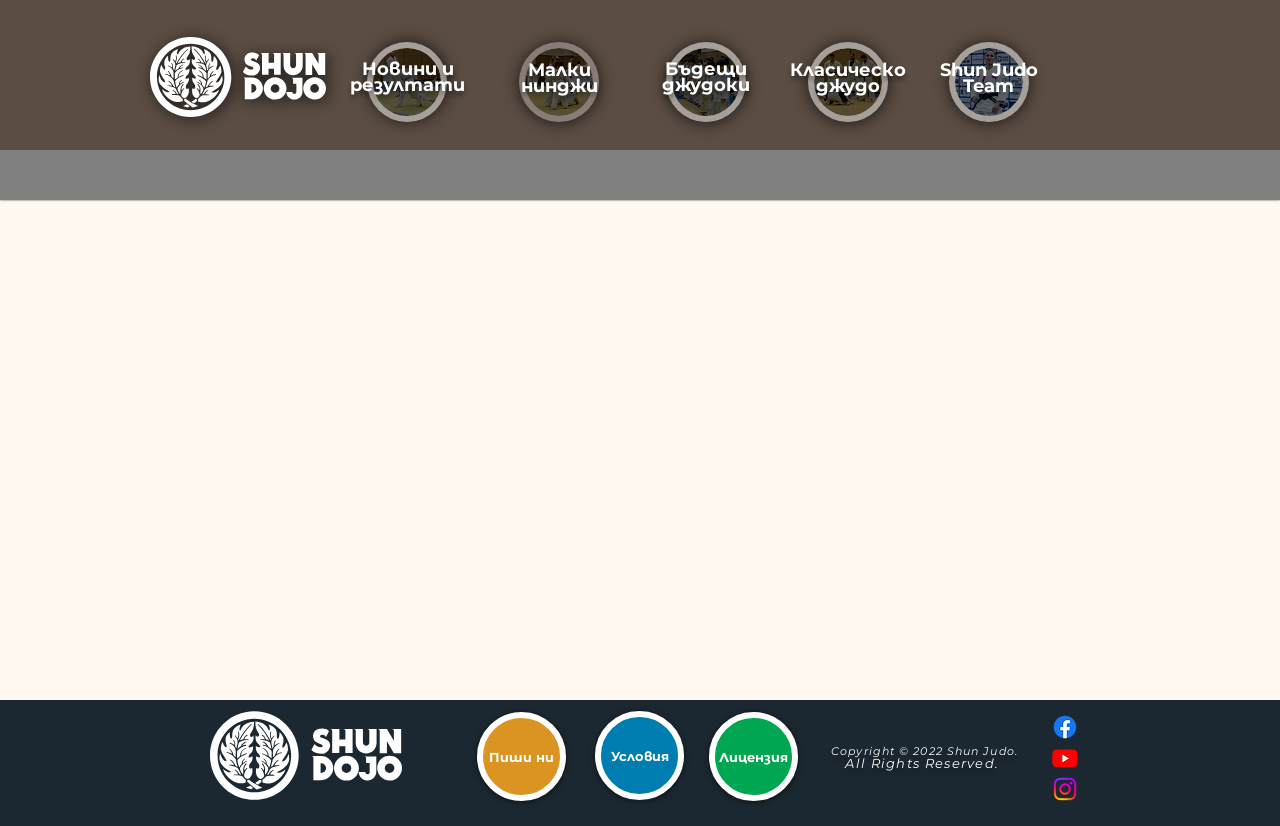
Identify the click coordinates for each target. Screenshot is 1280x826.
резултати (407, 85)
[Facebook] (1065, 727)
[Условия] (639, 755)
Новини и (408, 69)
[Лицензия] (753, 756)
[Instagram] (1065, 789)
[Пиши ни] (521, 756)
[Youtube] (1065, 758)
